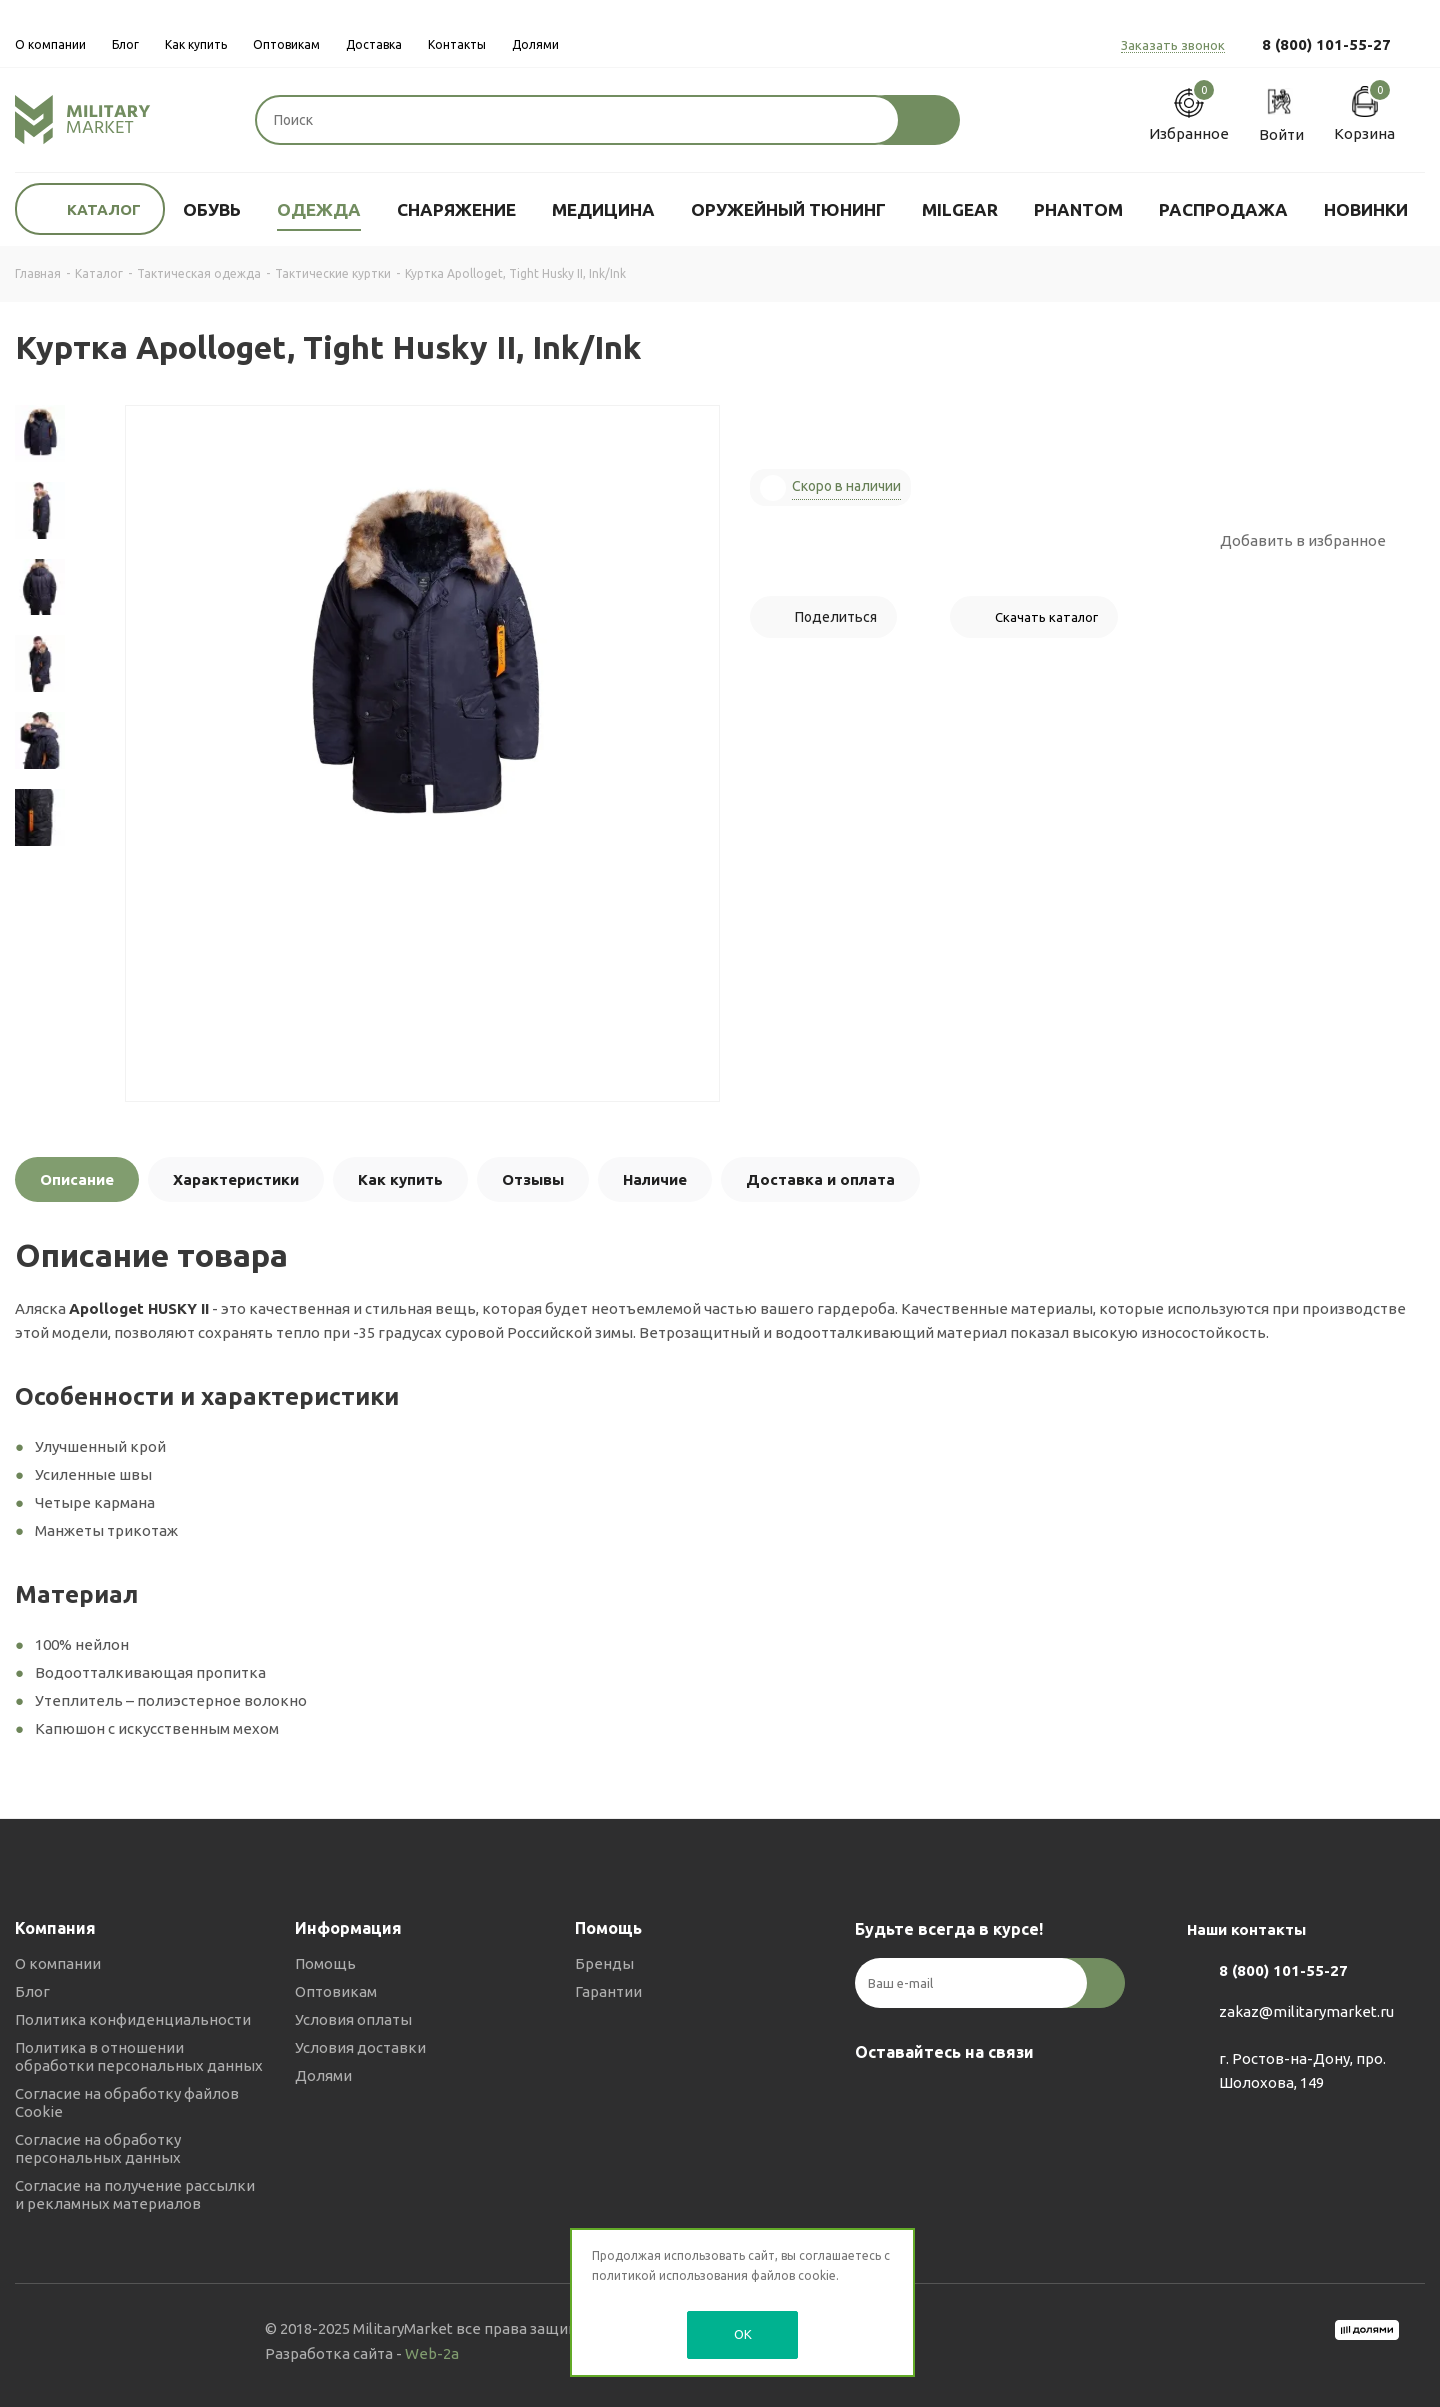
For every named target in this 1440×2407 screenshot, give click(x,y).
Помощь (325, 1963)
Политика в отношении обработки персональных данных (139, 2056)
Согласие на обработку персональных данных (98, 2148)
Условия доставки (360, 2047)
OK (743, 2334)
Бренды (604, 1963)
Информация (348, 1928)
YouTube (975, 2099)
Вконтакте (875, 2099)
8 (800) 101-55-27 (1326, 44)
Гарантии (608, 1991)
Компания (55, 1928)
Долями (323, 2075)
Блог (32, 1991)
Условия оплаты (353, 2019)
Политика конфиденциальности (133, 2019)
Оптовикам (336, 1991)
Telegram (925, 2099)
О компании (58, 1963)
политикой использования (670, 2275)
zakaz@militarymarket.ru (1306, 2012)
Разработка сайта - (362, 2353)
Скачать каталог (1046, 617)
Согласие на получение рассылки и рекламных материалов (135, 2194)
